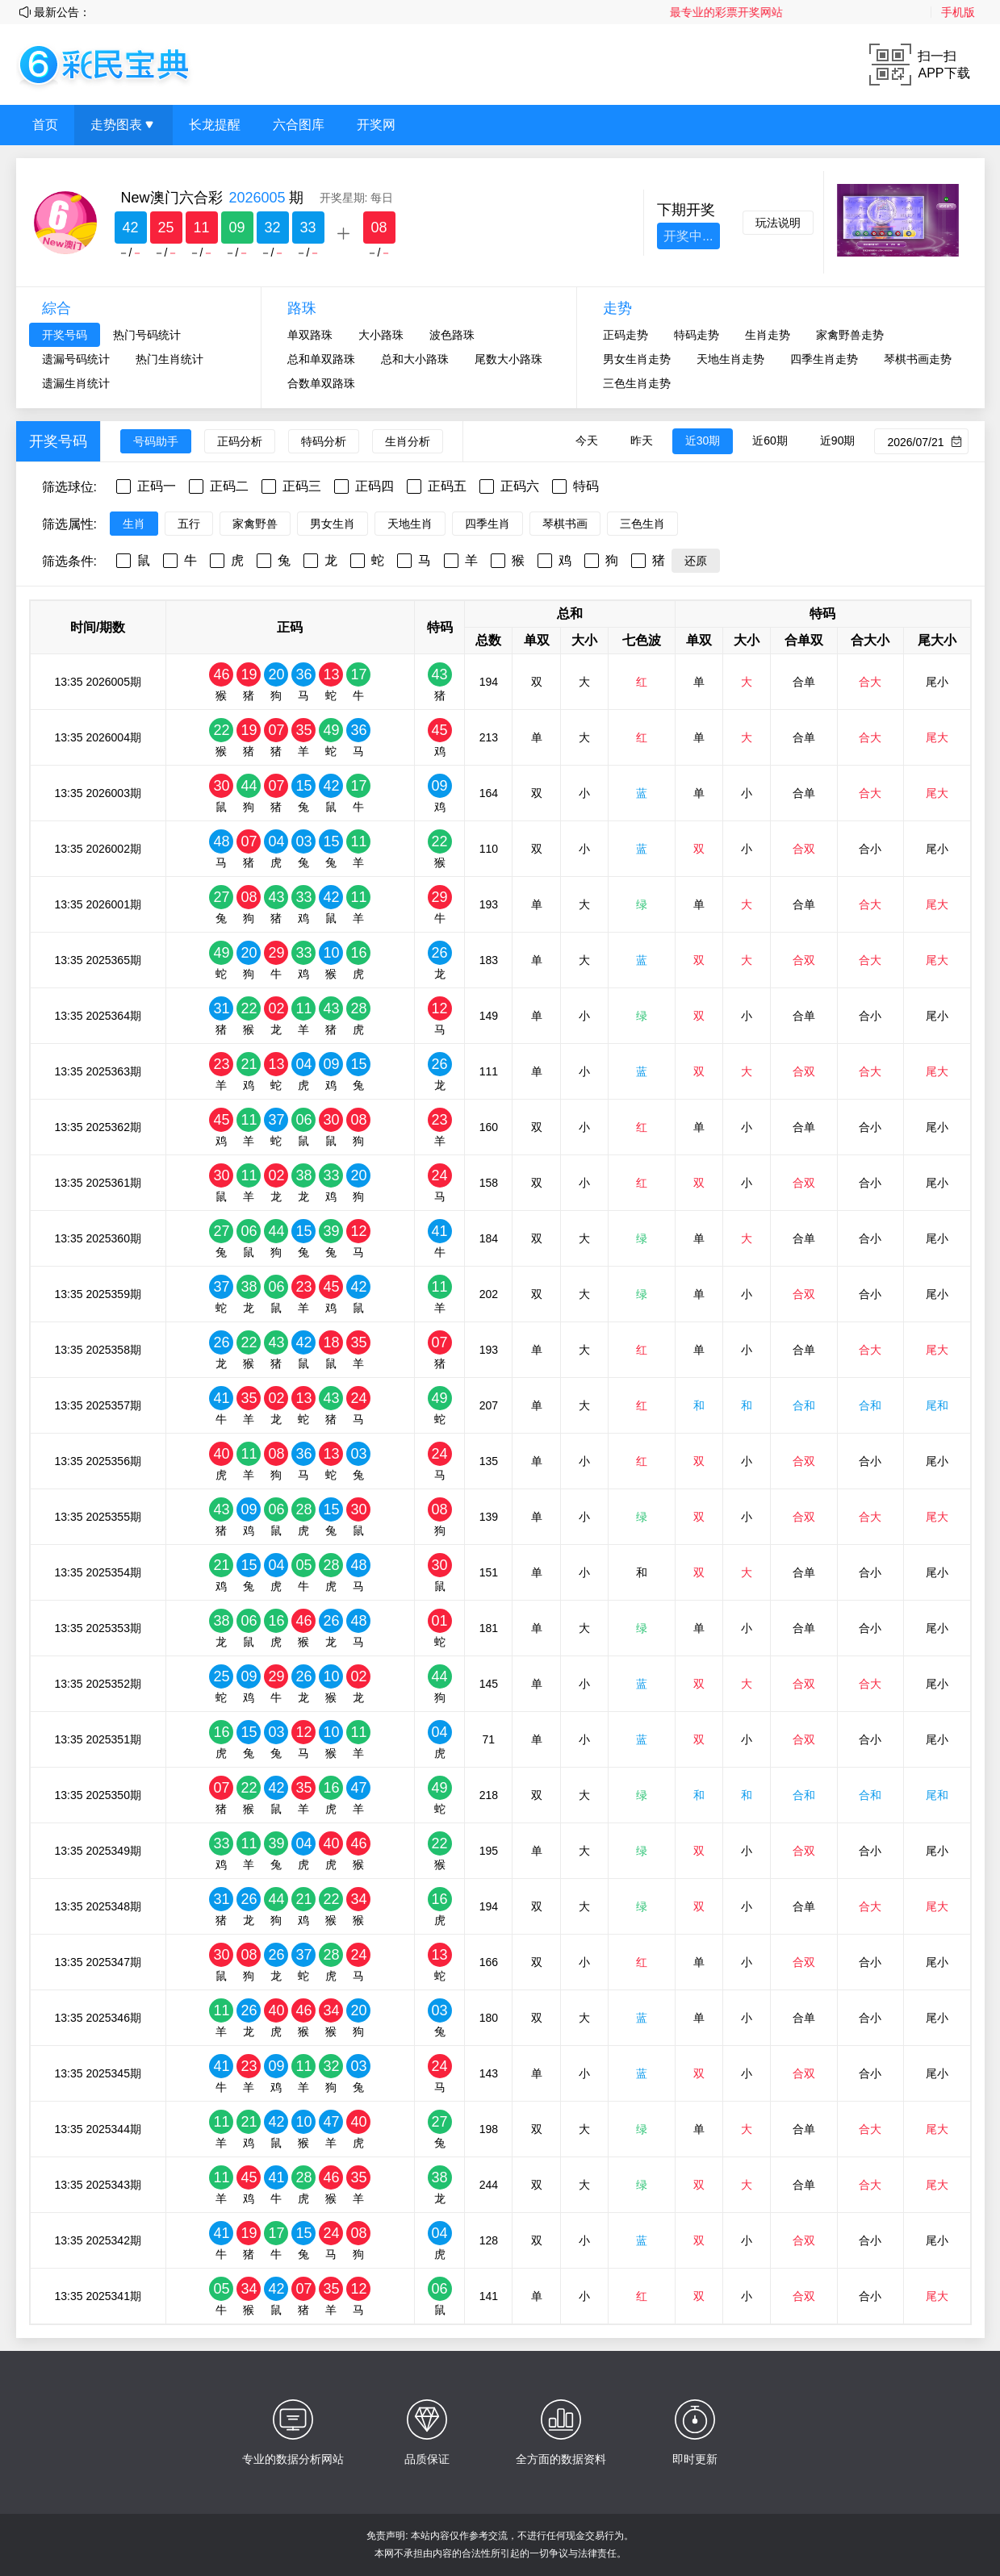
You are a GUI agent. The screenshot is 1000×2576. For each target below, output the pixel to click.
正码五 (447, 486)
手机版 (958, 12)
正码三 (301, 486)
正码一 (156, 486)
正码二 (229, 486)
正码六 (519, 486)
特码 (586, 486)
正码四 (374, 486)
